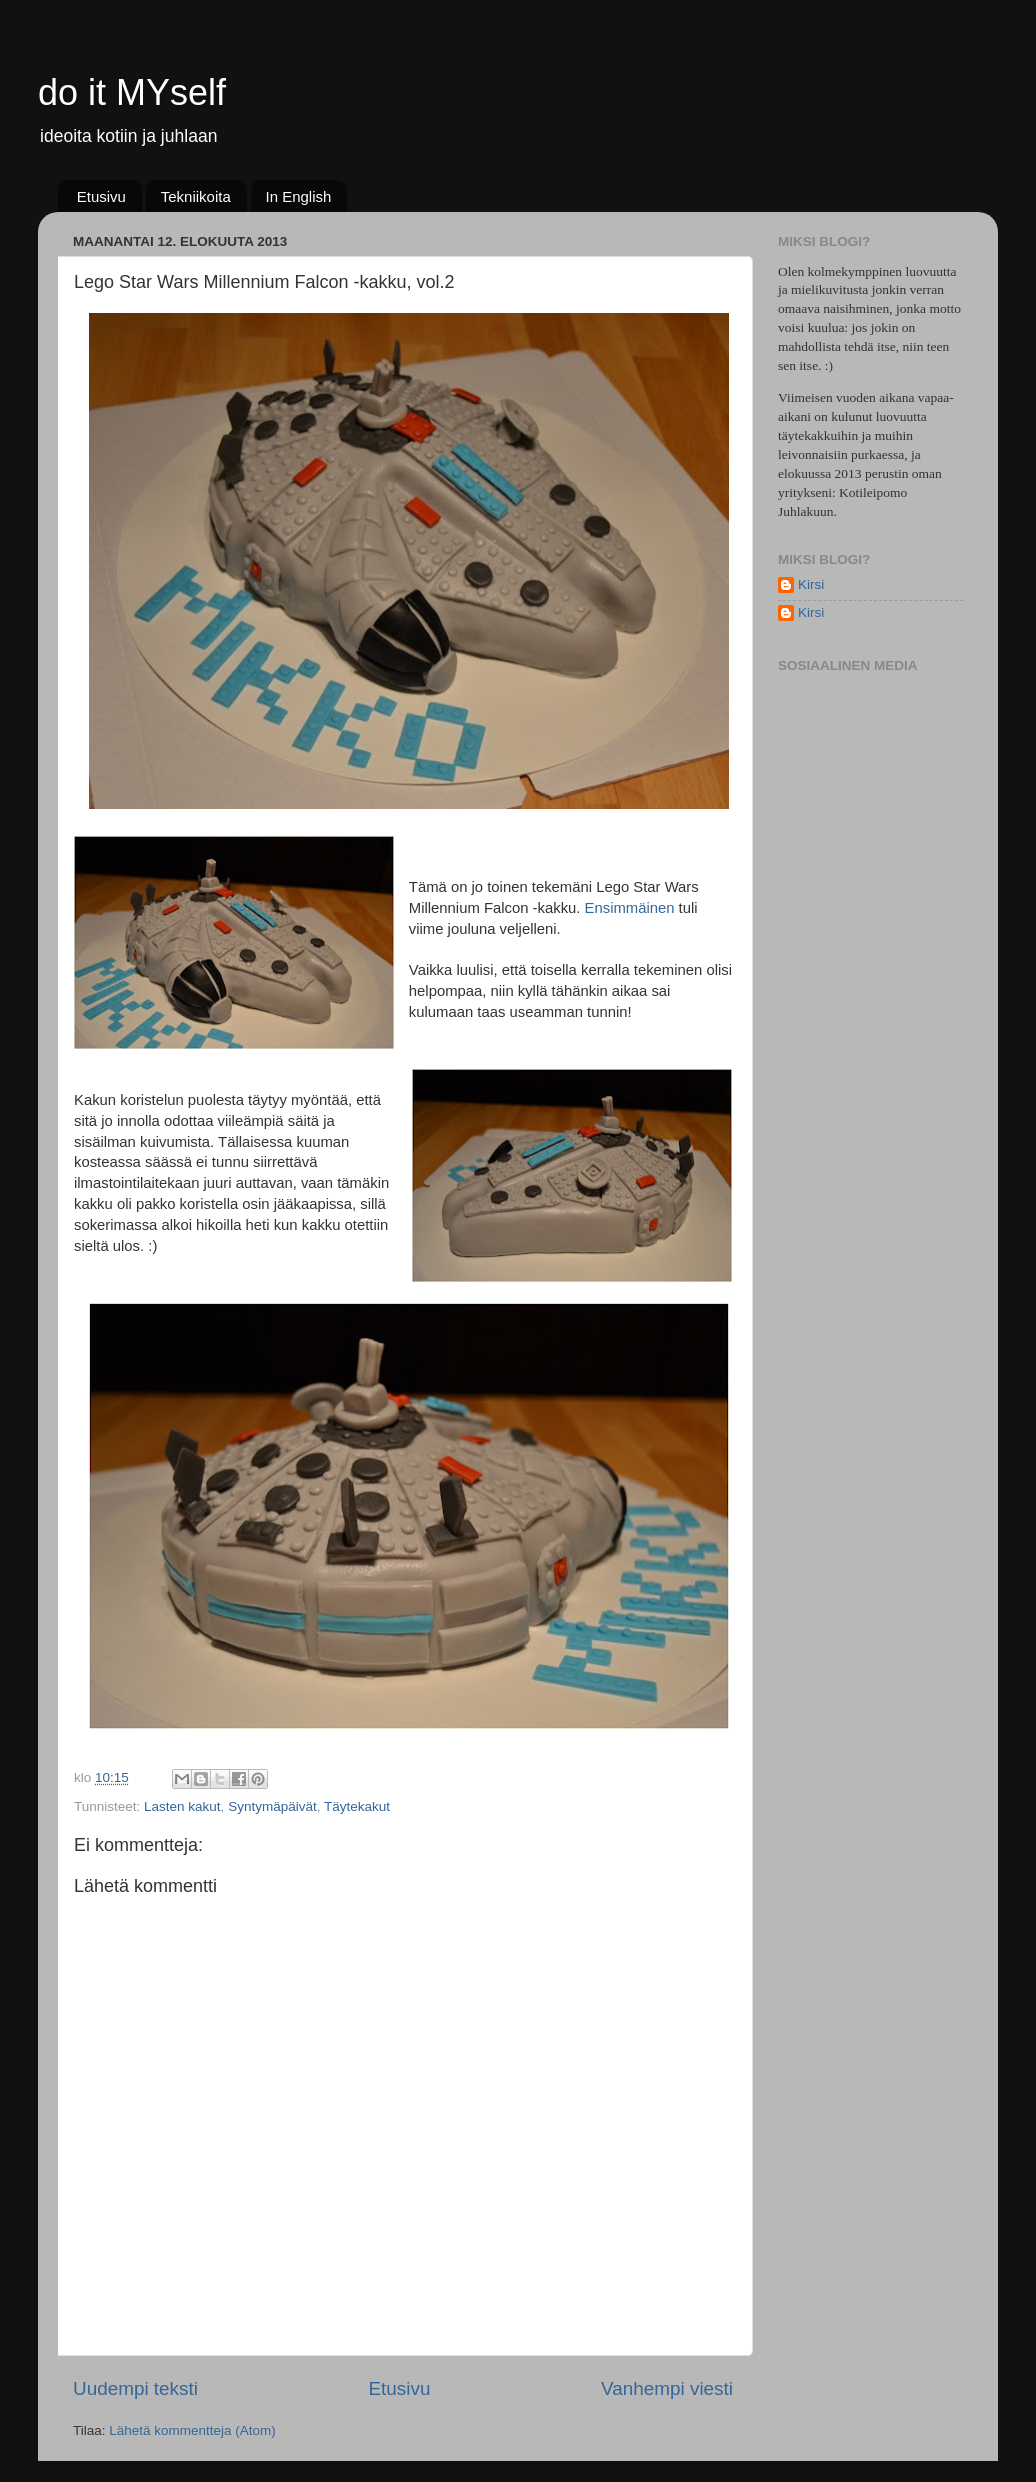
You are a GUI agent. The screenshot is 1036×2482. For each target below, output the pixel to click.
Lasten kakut (182, 1806)
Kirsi (811, 584)
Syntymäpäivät (272, 1806)
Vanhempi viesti (667, 2388)
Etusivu (101, 196)
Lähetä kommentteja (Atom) (192, 2430)
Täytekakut (357, 1806)
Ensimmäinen (630, 908)
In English (299, 196)
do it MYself (132, 92)
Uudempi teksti (135, 2388)
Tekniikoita (196, 196)
